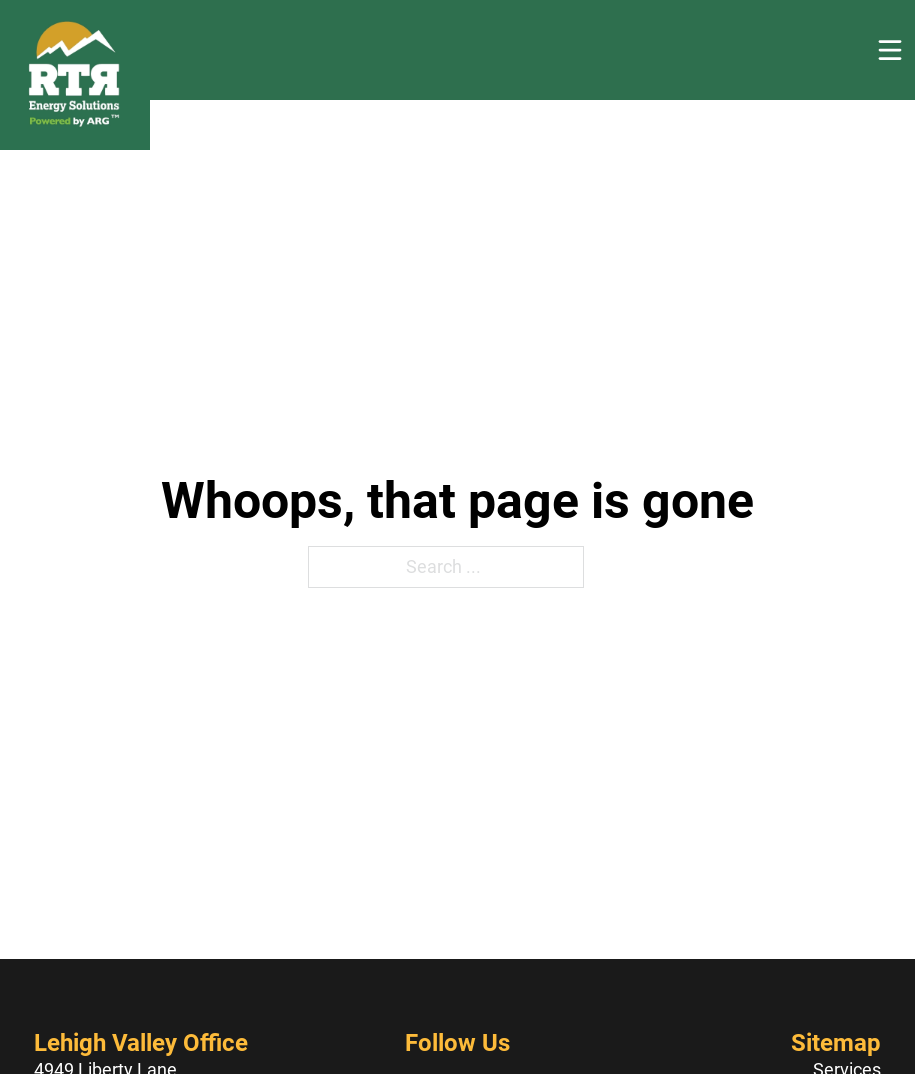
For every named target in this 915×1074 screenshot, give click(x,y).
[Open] (890, 50)
